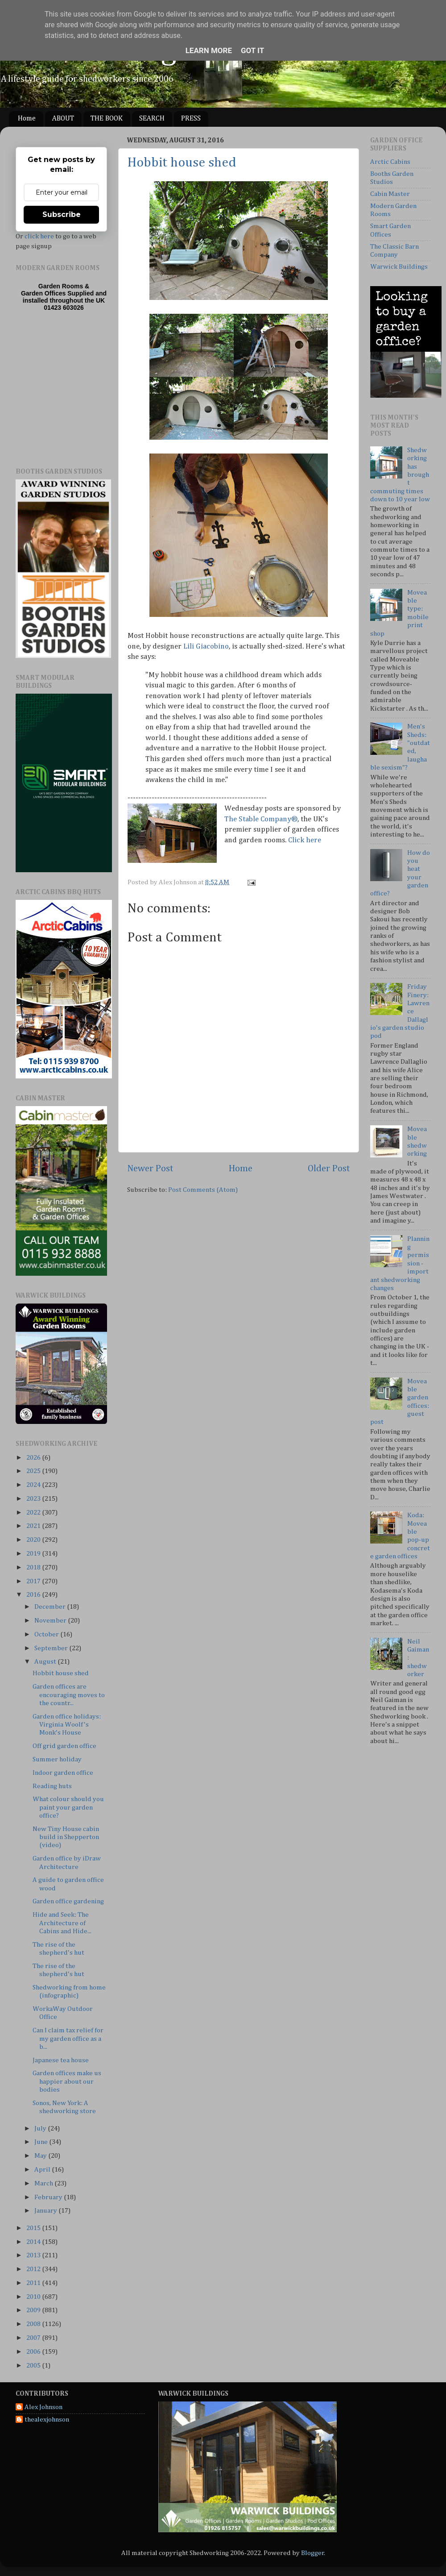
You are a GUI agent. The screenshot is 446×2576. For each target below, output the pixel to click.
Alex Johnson (43, 2407)
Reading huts (52, 1786)
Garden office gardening (68, 1901)
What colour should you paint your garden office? (68, 1807)
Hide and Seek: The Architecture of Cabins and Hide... (62, 1923)
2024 (34, 1485)
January (46, 2210)
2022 (34, 1512)
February (49, 2197)
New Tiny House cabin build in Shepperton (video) (66, 1837)
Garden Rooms (60, 286)
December (50, 1606)
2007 (34, 2338)
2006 (34, 2351)
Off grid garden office (64, 1746)
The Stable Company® (260, 819)
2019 (34, 1553)
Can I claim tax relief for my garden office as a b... (68, 2038)
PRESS (191, 118)
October (47, 1634)
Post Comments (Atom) (203, 1189)
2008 (34, 2324)
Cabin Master (390, 194)
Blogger (312, 2553)
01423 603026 (64, 307)
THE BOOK (107, 118)
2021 (34, 1526)
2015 (34, 2228)
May (41, 2155)
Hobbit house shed (182, 163)
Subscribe (61, 214)
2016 (34, 1594)
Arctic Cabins (390, 161)
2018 (34, 1567)
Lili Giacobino (206, 646)
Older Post (329, 1169)
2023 (34, 1498)
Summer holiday (57, 1759)
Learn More (209, 50)
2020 (34, 1539)
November (51, 1620)
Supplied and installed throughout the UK (65, 297)
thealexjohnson (47, 2419)
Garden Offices (44, 293)
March (44, 2183)
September (51, 1648)
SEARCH (152, 118)
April (43, 2169)
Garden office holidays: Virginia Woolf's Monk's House (67, 1724)
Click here (304, 840)
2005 (34, 2365)
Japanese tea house (61, 2060)
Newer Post (150, 1169)
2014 (34, 2242)
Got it (252, 50)
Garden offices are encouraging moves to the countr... (69, 1694)
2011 (34, 2283)
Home (27, 118)
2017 (34, 1581)
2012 (34, 2269)
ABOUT (63, 118)
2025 (34, 1471)
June (41, 2142)
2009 (34, 2310)
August (46, 1661)
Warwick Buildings (399, 266)
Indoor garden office (63, 1772)
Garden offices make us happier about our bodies (67, 2081)
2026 (34, 1457)
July (41, 2128)
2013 (34, 2255)
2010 (34, 2296)
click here (39, 236)
